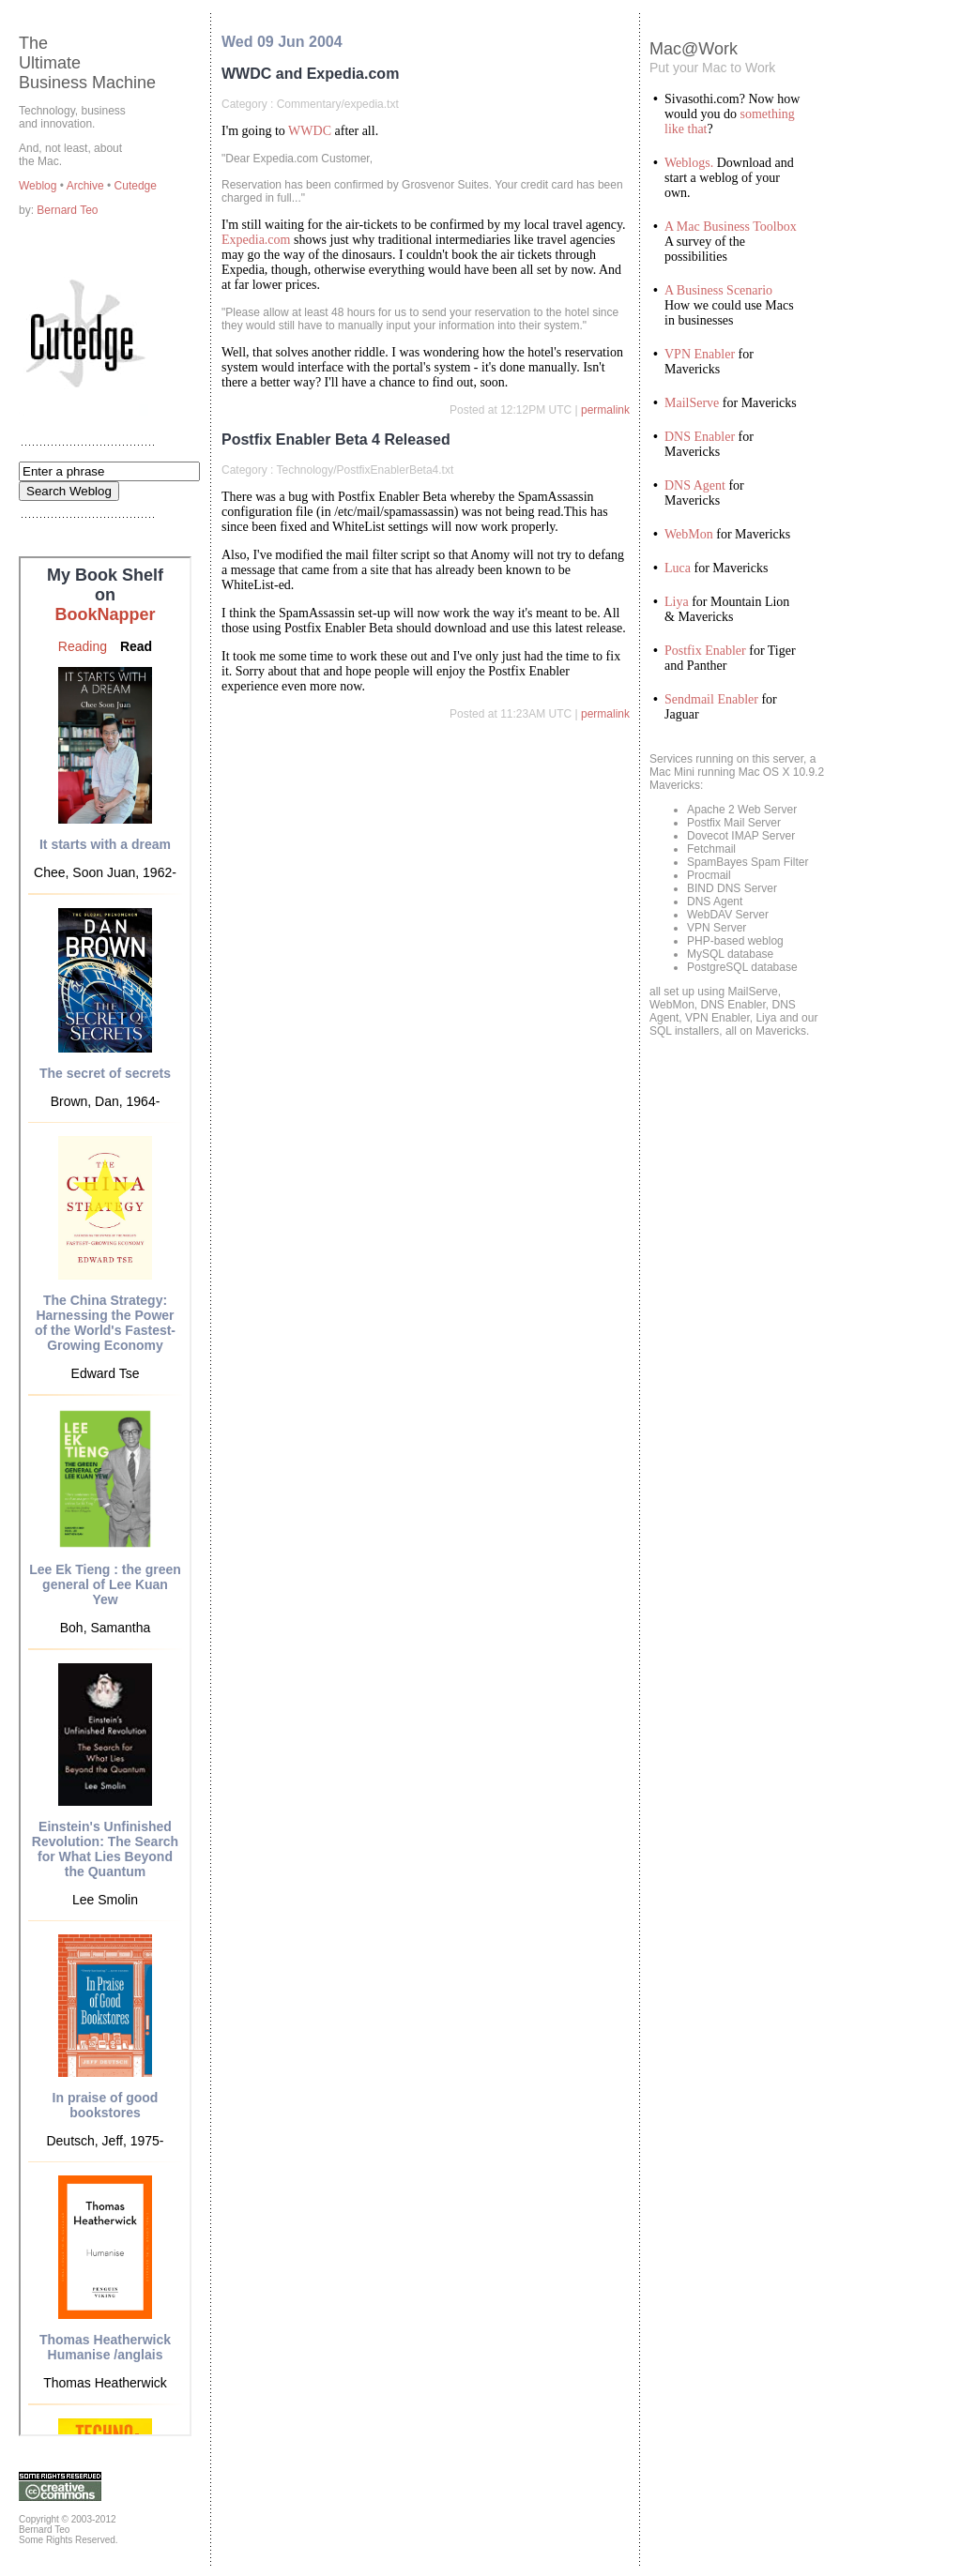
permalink (605, 410)
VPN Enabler (699, 354)
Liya (676, 602)
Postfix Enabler (705, 651)
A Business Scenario (718, 290)
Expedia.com (255, 240)
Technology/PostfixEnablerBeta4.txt (364, 470)
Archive (87, 185)
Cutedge (135, 185)
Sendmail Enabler (711, 699)
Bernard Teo (67, 210)
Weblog (39, 185)
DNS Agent (694, 485)
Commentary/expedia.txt (338, 104)
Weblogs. (688, 163)
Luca (677, 568)
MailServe (691, 403)
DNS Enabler (699, 437)
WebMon (688, 534)
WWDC (309, 131)
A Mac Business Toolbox (730, 227)
